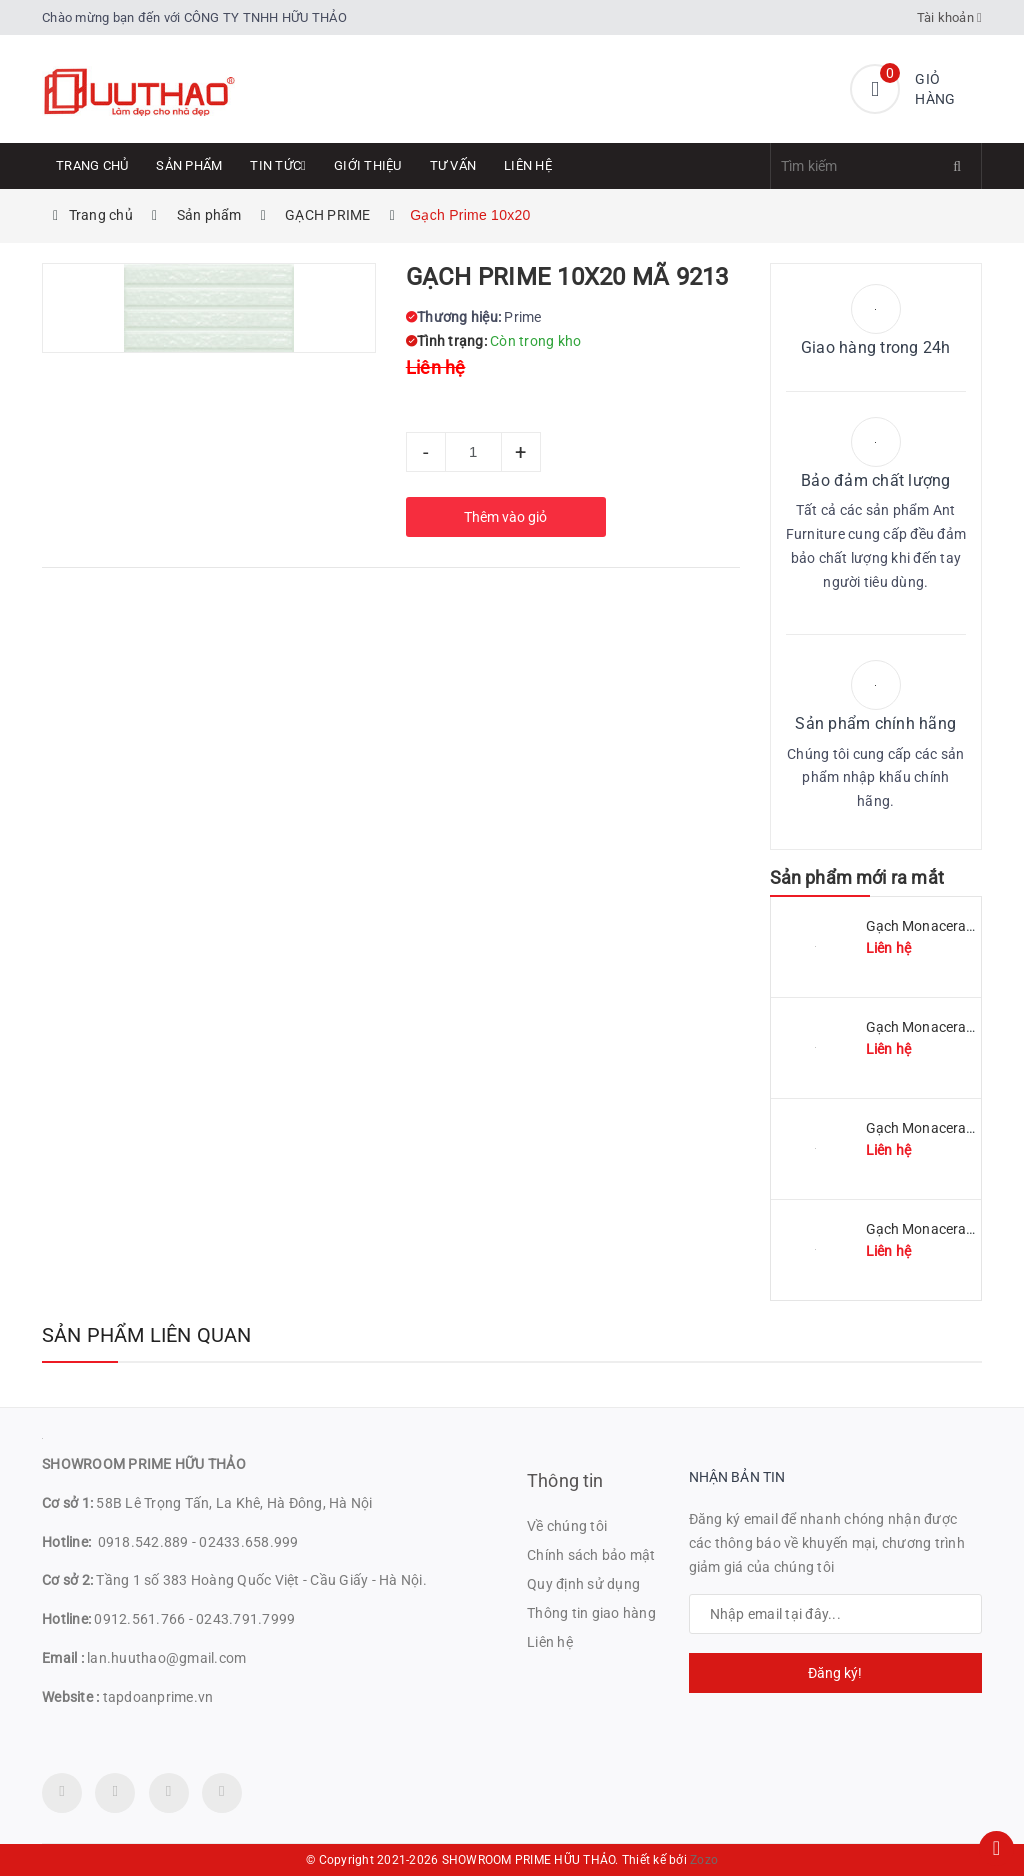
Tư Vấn (453, 165)
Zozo (704, 1860)
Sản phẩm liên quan (147, 1335)
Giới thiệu (368, 165)
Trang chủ (92, 165)
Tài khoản (950, 17)
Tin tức (278, 165)
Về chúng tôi (567, 1526)
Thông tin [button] (565, 1480)
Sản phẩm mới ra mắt (857, 877)
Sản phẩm (189, 165)
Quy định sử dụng (583, 1584)
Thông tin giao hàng (591, 1613)
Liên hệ (528, 165)
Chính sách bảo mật (591, 1555)
